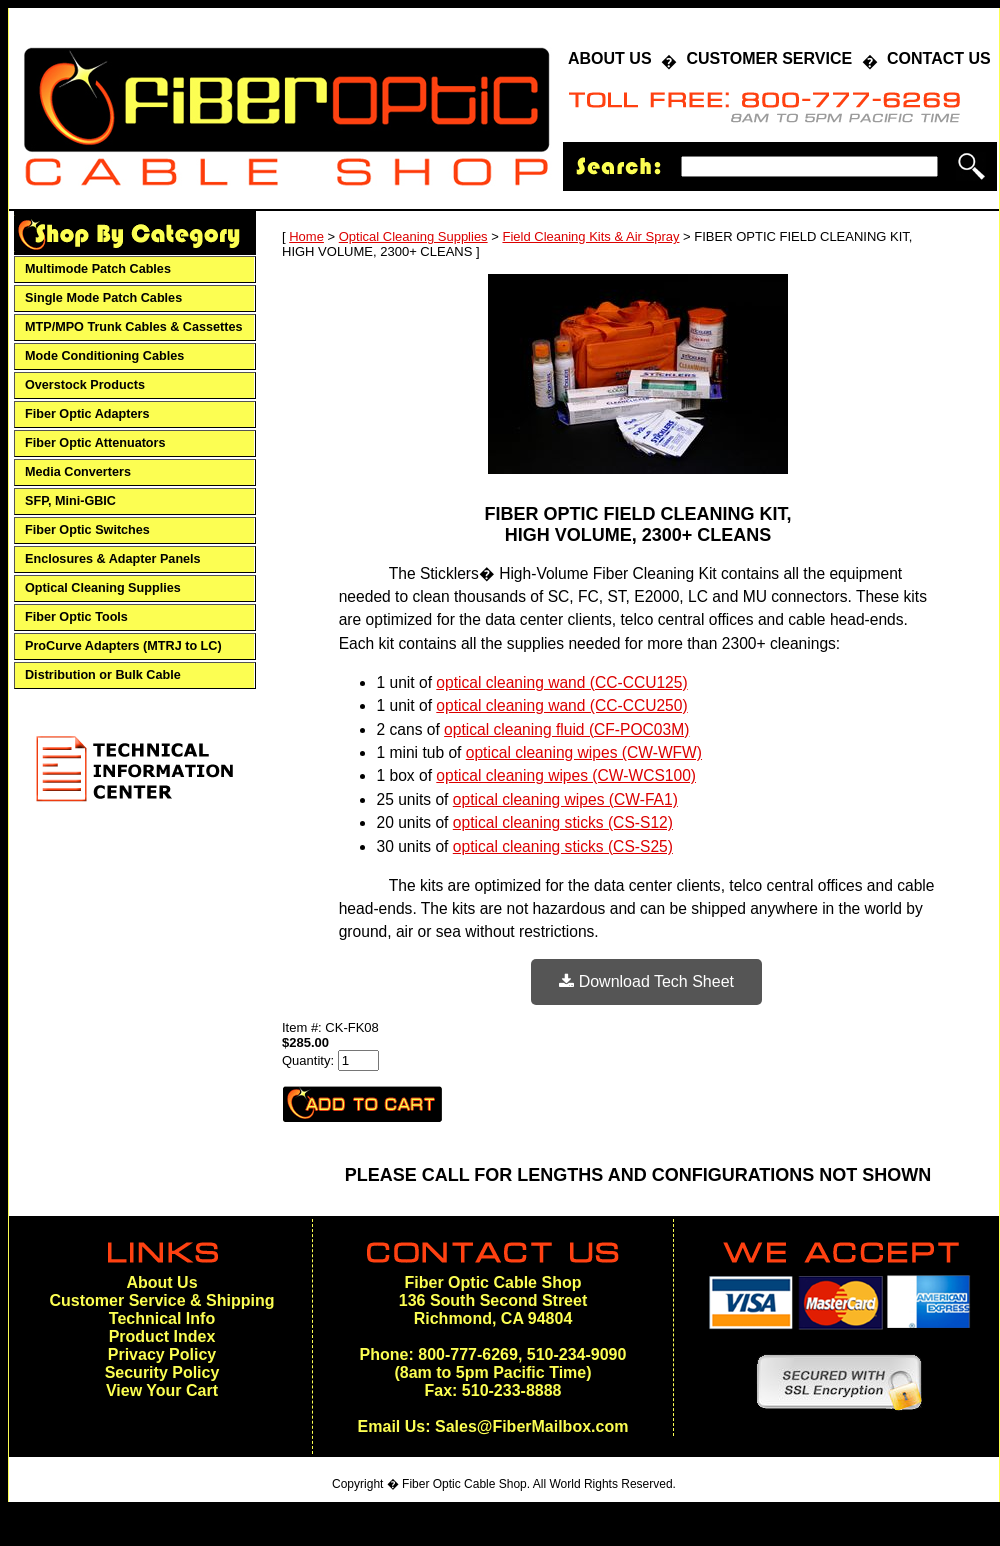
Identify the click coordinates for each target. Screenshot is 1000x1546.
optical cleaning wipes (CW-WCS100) (566, 775)
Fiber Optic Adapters (87, 414)
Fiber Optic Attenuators (95, 443)
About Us (161, 1282)
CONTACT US (939, 58)
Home (306, 236)
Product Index (162, 1336)
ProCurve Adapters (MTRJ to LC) (123, 646)
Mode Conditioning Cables (104, 356)
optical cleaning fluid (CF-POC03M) (566, 729)
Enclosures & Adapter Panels (113, 559)
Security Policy (162, 1372)
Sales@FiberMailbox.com (531, 1426)
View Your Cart (162, 1390)
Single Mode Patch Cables (103, 298)
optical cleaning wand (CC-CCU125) (561, 682)
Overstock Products (85, 385)
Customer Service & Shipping (162, 1300)
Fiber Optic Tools (76, 617)
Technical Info (162, 1318)
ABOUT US (610, 58)
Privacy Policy (162, 1354)
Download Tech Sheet (646, 981)
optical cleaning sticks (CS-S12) (563, 822)
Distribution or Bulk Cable (103, 675)
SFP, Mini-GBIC (70, 501)
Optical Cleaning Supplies (103, 588)
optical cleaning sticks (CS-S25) (563, 846)
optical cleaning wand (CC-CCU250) (561, 705)
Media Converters (78, 472)
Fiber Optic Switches (87, 530)
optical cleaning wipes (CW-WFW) (584, 752)
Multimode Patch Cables (98, 269)
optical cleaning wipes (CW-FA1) (565, 799)
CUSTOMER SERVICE (769, 58)
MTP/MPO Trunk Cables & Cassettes (134, 327)
